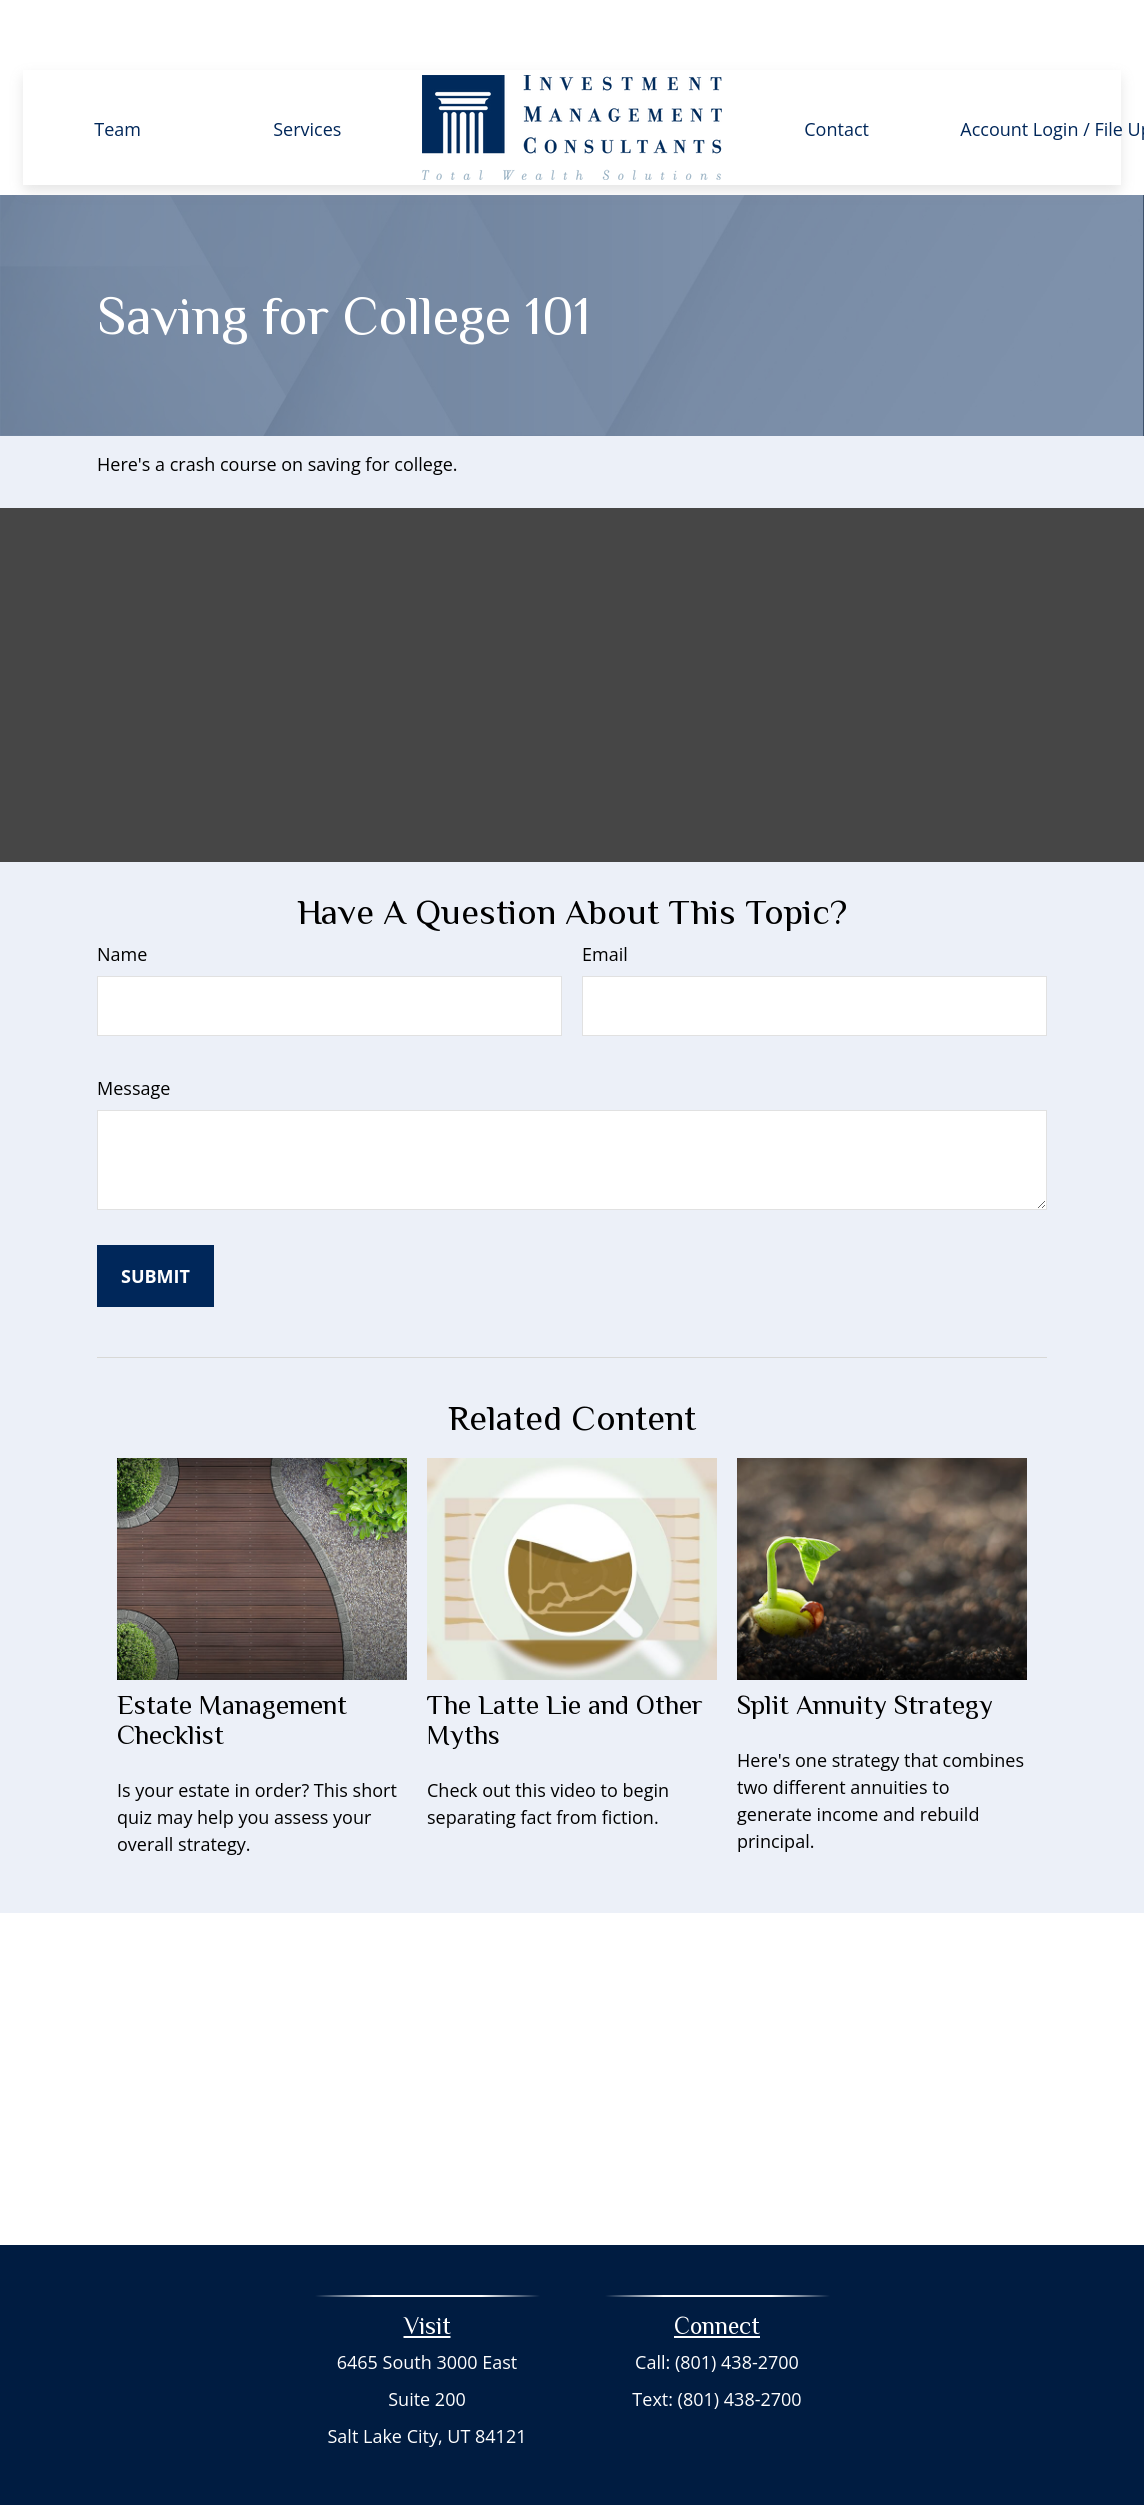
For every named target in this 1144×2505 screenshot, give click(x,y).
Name (122, 894)
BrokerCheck (749, 2453)
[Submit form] (155, 1216)
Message (133, 1028)
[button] (118, 67)
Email (605, 894)
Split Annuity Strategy (865, 1645)
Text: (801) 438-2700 (716, 2339)
